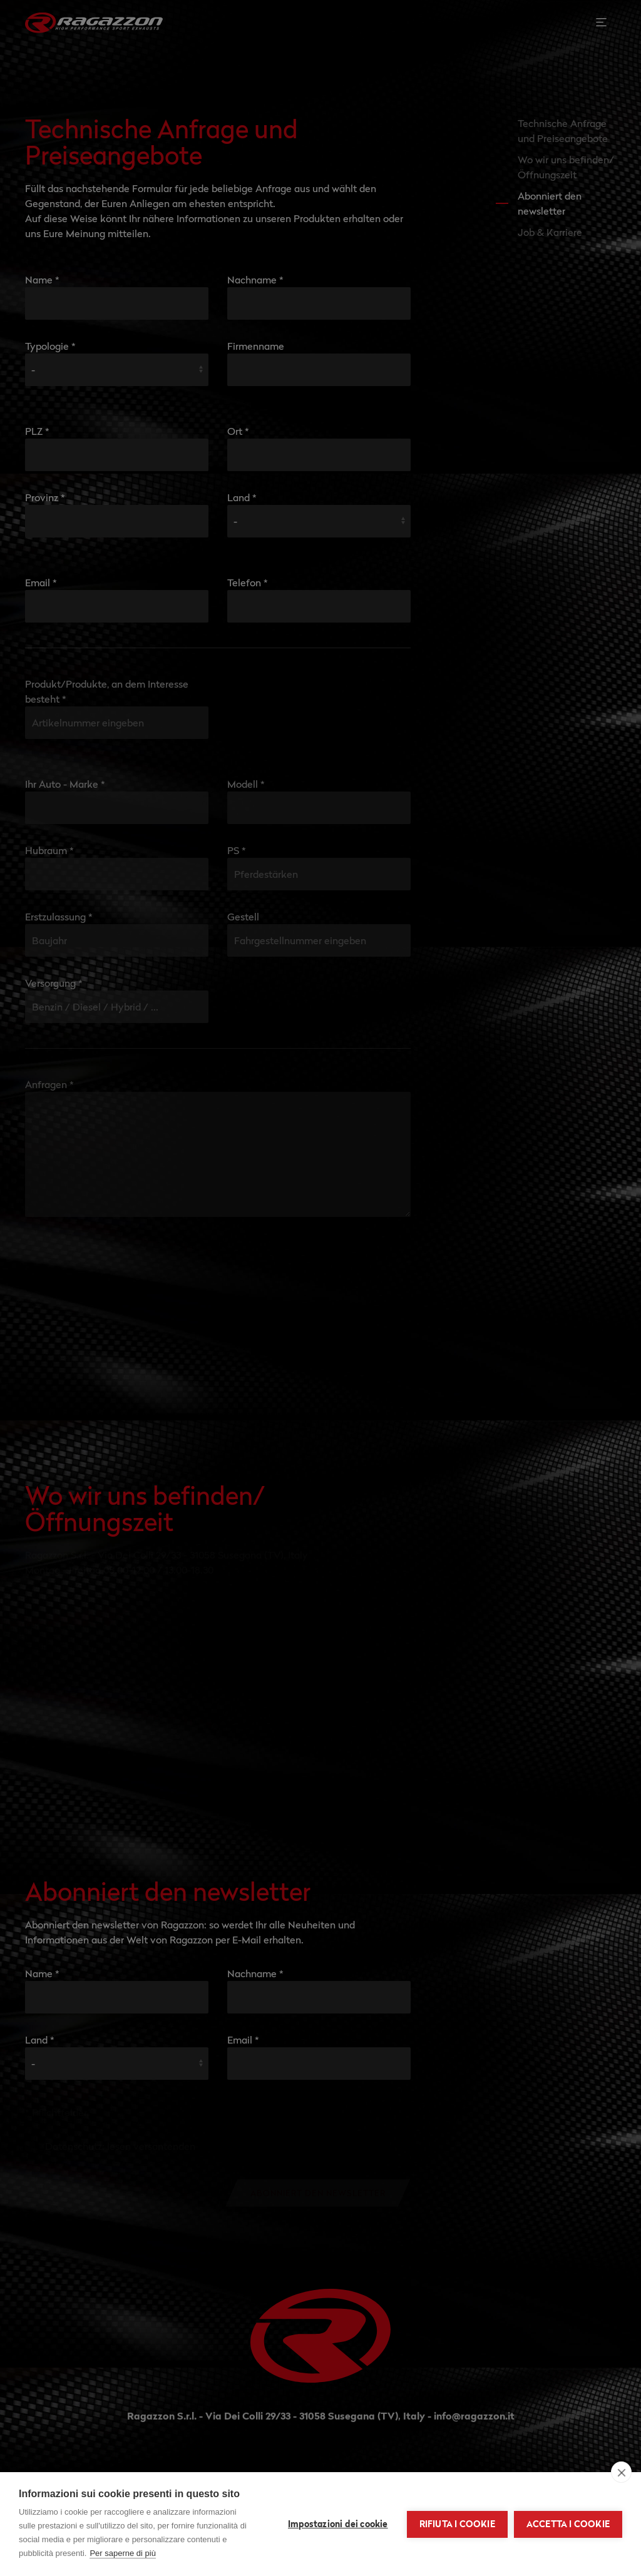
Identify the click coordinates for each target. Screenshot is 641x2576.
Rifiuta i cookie (457, 2524)
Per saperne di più (123, 2553)
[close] (621, 2472)
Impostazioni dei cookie (338, 2524)
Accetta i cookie (568, 2524)
